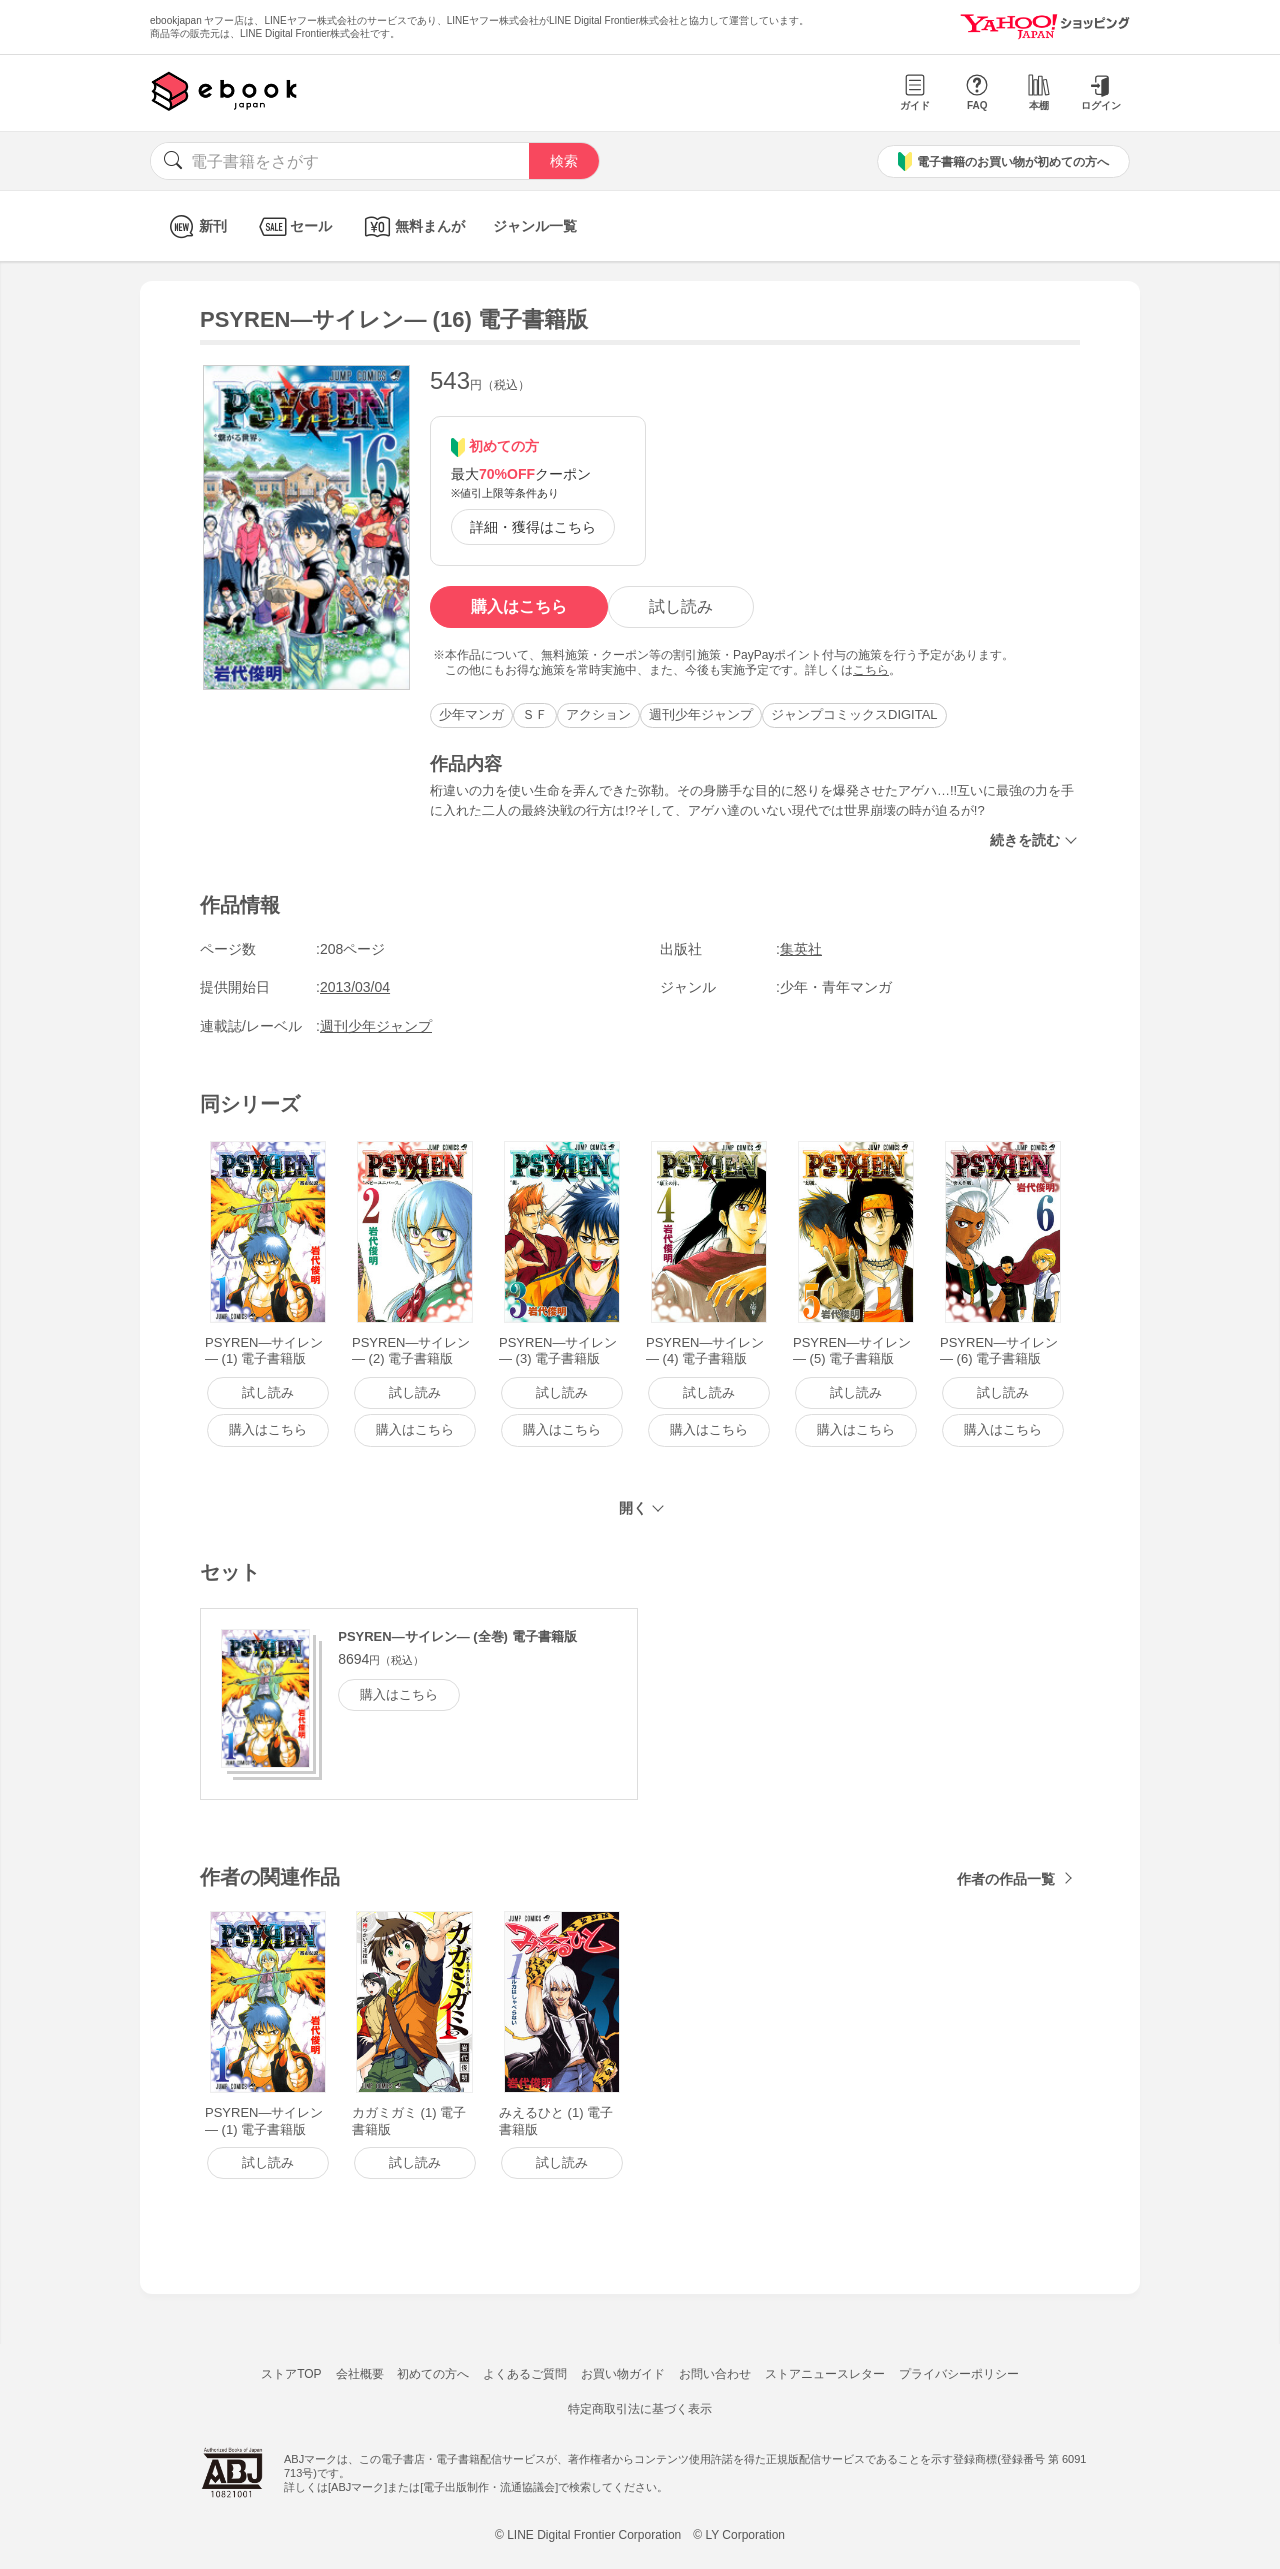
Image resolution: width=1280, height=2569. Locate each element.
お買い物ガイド (623, 2374)
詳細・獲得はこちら (533, 527)
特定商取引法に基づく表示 (640, 2409)
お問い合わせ (715, 2374)
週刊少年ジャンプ (701, 714)
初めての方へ (433, 2374)
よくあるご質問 (525, 2374)
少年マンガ (471, 714)
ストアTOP (291, 2374)
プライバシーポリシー (959, 2374)
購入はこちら (519, 606)
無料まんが (412, 226)
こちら (871, 670)
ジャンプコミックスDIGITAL (854, 714)
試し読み (681, 606)
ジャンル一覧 (535, 226)
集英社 (801, 949)
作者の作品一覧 (1006, 1879)
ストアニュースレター (825, 2374)
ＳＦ (535, 714)
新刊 (195, 226)
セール (293, 226)
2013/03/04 (355, 987)
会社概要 (360, 2374)
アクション (598, 714)
